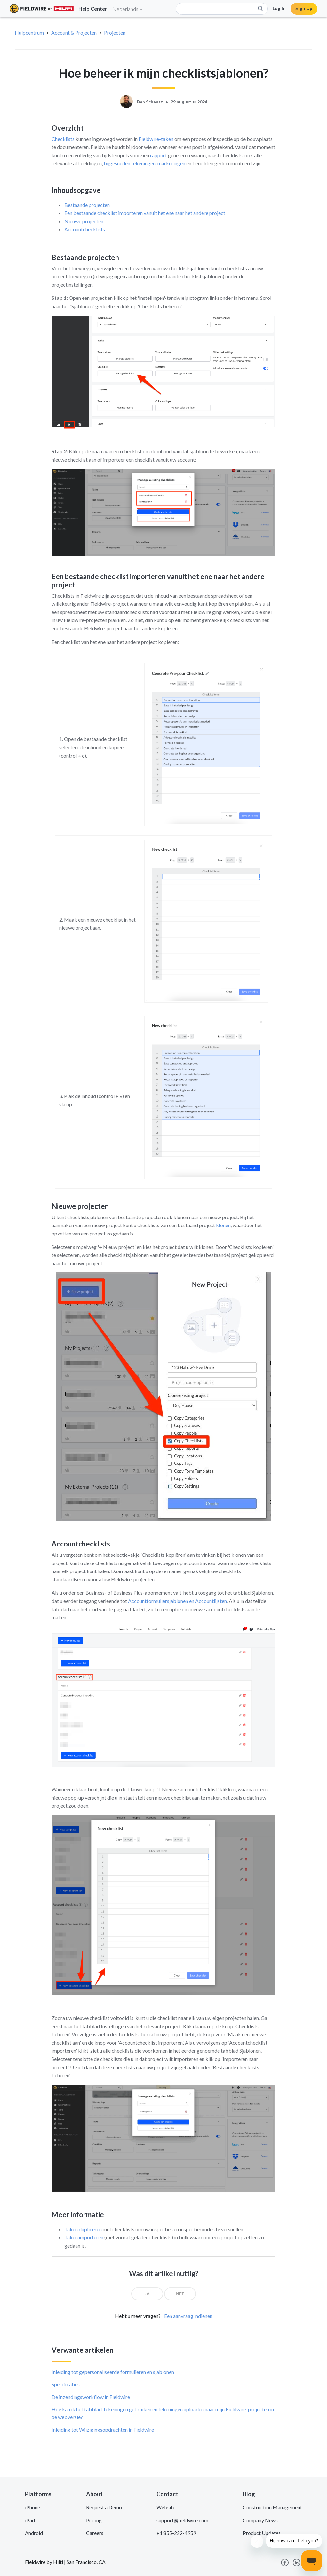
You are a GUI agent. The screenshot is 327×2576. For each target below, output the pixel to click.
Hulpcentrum (29, 32)
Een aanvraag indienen (188, 2316)
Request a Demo (104, 2507)
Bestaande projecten (87, 205)
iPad (30, 2520)
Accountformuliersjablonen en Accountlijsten (177, 1601)
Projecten (114, 32)
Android (34, 2533)
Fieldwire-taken (156, 139)
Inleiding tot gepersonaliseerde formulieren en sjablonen (113, 2372)
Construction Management (272, 2507)
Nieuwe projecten (84, 221)
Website (165, 2507)
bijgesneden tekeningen (130, 163)
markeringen (171, 163)
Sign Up (304, 8)
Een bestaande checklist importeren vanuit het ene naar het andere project (144, 213)
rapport (158, 155)
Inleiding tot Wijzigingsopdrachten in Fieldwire (103, 2429)
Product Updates (262, 2533)
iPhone (32, 2507)
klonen (223, 1225)
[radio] (147, 2293)
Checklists (63, 139)
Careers (94, 2533)
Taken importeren (83, 2237)
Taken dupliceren (83, 2229)
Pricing (94, 2520)
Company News (260, 2520)
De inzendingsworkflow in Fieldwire (91, 2397)
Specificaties (66, 2384)
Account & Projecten (74, 32)
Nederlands (127, 9)
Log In (279, 8)
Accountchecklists (84, 229)
